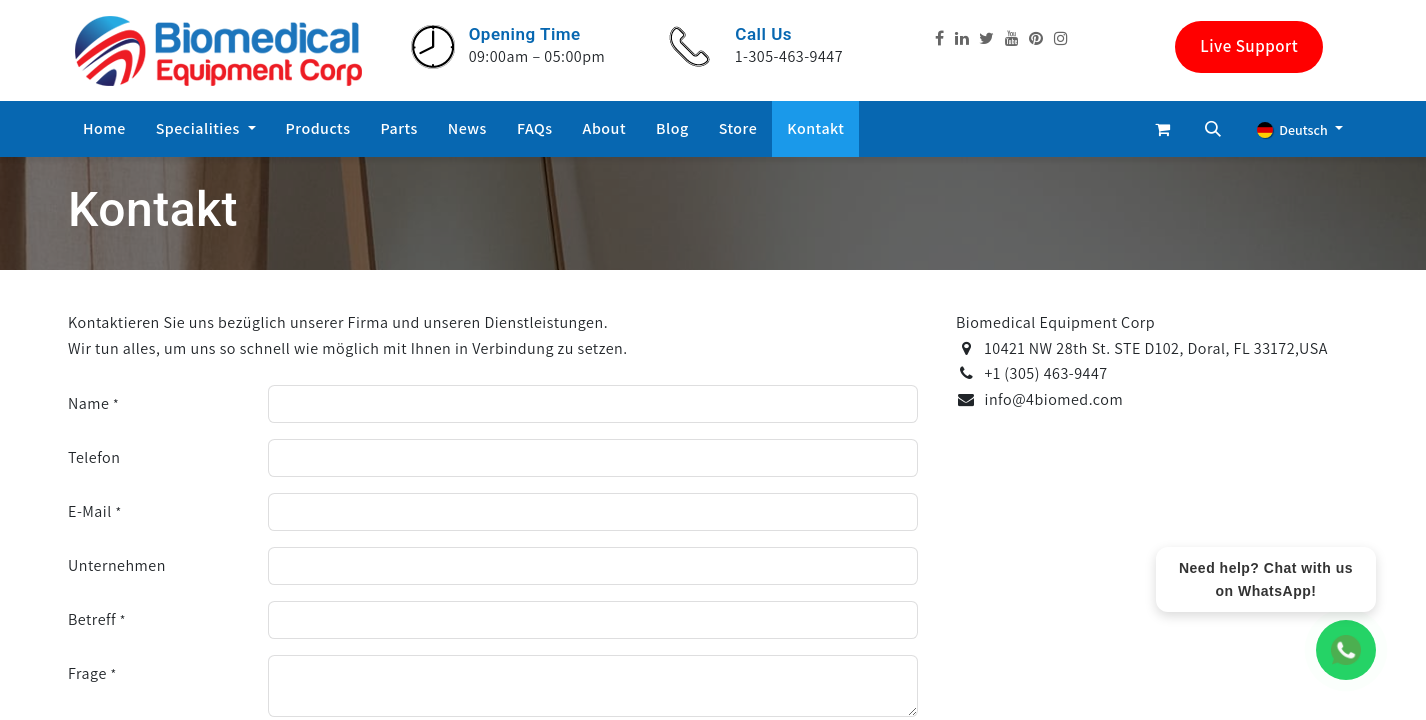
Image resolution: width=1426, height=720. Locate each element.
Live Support (1249, 46)
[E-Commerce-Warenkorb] (1163, 129)
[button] (1213, 129)
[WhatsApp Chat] (1346, 650)
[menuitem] (104, 129)
